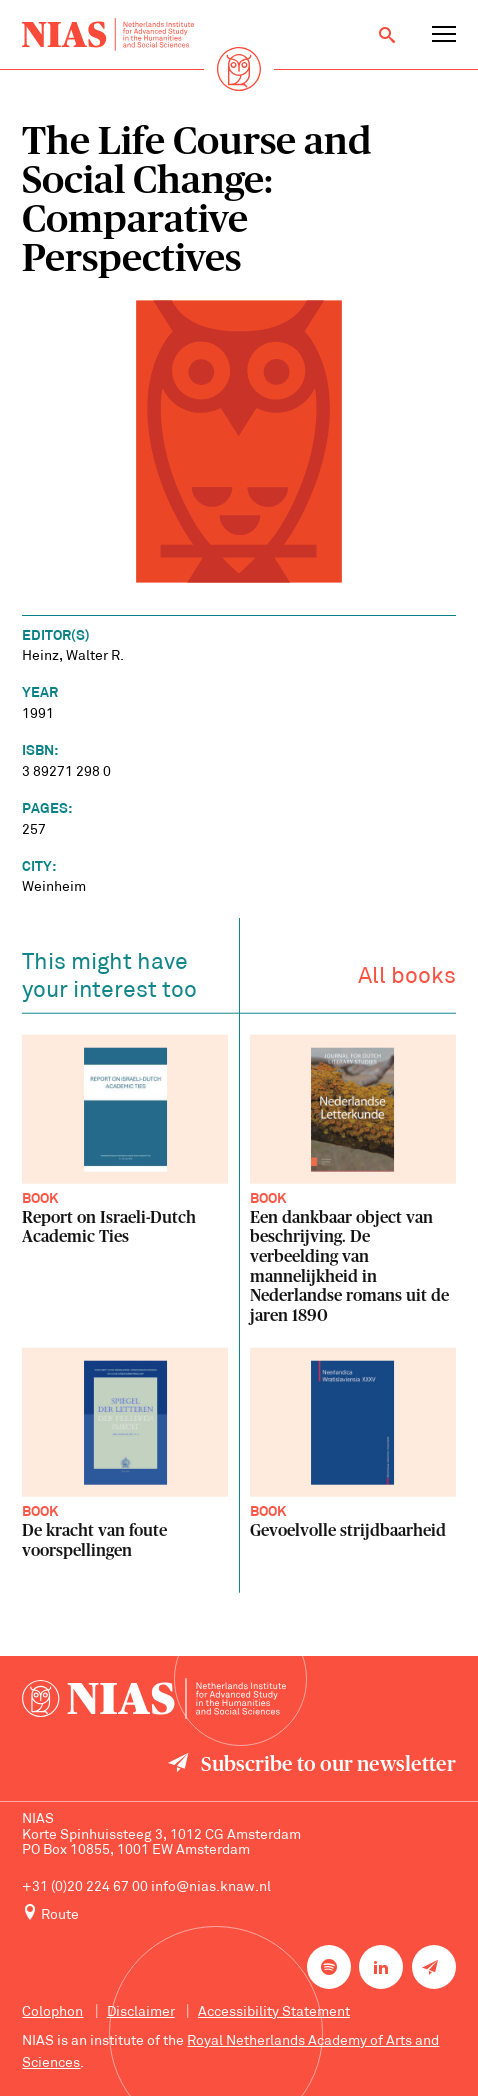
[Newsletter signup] (434, 1967)
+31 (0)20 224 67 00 (85, 1887)
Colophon (52, 2012)
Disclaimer (141, 2012)
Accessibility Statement (274, 2012)
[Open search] (387, 35)
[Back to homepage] (108, 34)
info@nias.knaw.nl (211, 1887)
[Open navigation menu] (444, 35)
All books (407, 980)
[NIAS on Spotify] (329, 1967)
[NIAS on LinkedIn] (381, 1967)
